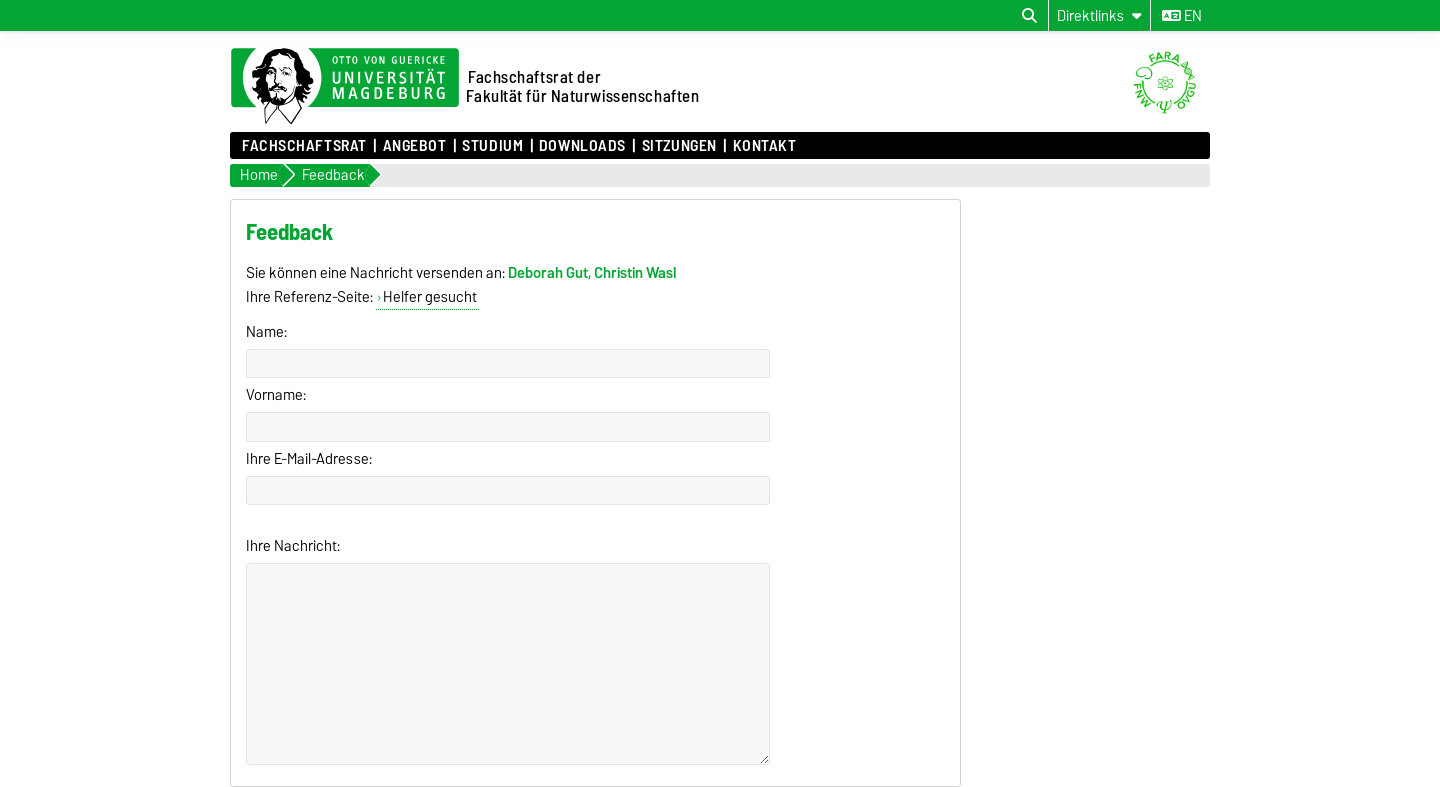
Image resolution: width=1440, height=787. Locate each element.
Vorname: (276, 395)
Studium (492, 146)
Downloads (582, 146)
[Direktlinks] (1099, 15)
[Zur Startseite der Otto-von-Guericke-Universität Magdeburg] (345, 87)
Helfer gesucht (430, 297)
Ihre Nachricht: (293, 546)
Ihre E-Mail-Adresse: (309, 459)
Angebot (415, 146)
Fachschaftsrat (304, 146)
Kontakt (765, 146)
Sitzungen (679, 146)
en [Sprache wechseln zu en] (1182, 16)
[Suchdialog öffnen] (1029, 16)
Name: (266, 332)
